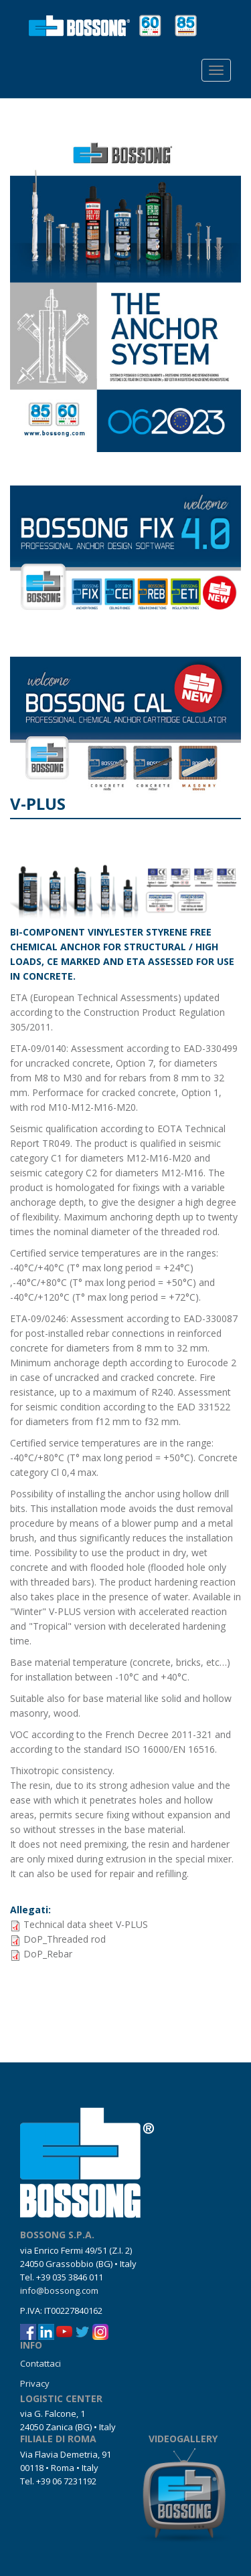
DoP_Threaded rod (64, 1939)
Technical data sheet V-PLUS (85, 1924)
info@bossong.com (59, 2290)
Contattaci (40, 2363)
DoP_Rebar (47, 1953)
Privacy (35, 2383)
